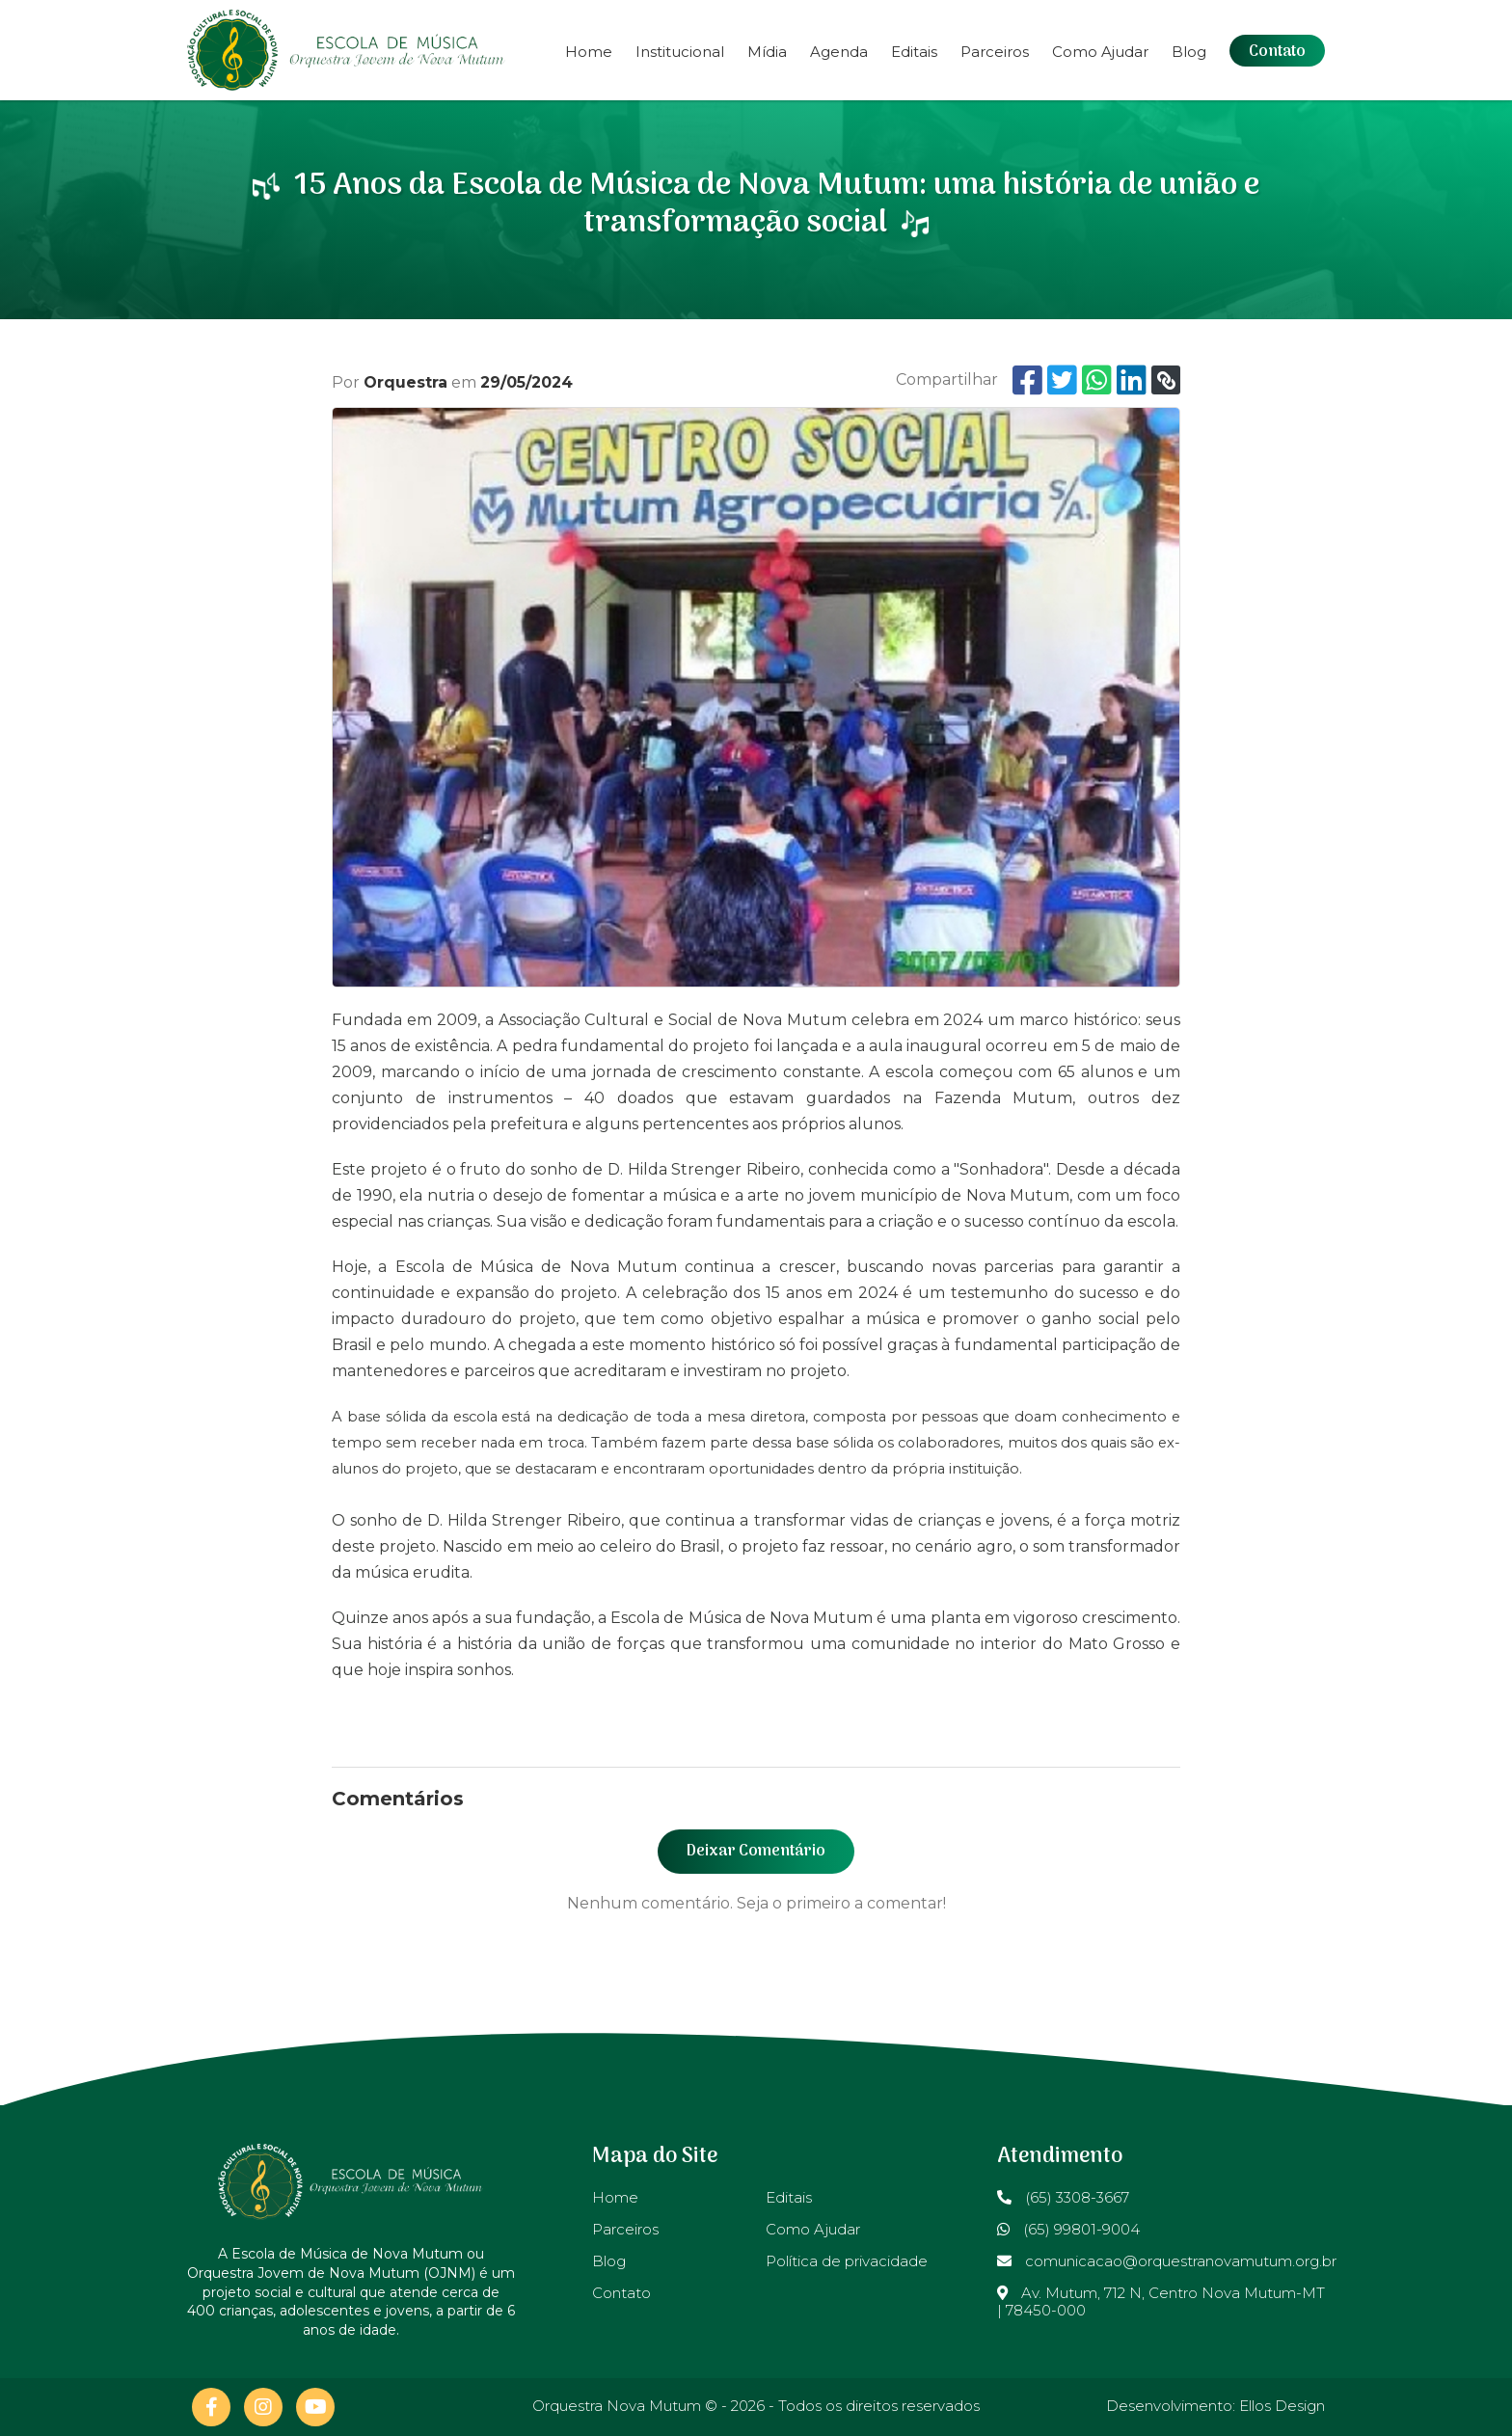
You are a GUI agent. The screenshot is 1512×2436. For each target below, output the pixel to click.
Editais (914, 51)
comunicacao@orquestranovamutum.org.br (1166, 2261)
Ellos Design (1282, 2405)
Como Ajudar (1100, 51)
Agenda (839, 51)
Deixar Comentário (756, 1851)
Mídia (767, 51)
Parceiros (994, 51)
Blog (1189, 51)
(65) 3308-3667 (1063, 2197)
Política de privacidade (847, 2261)
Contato (1277, 52)
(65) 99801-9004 (1068, 2229)
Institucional (679, 51)
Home (588, 51)
